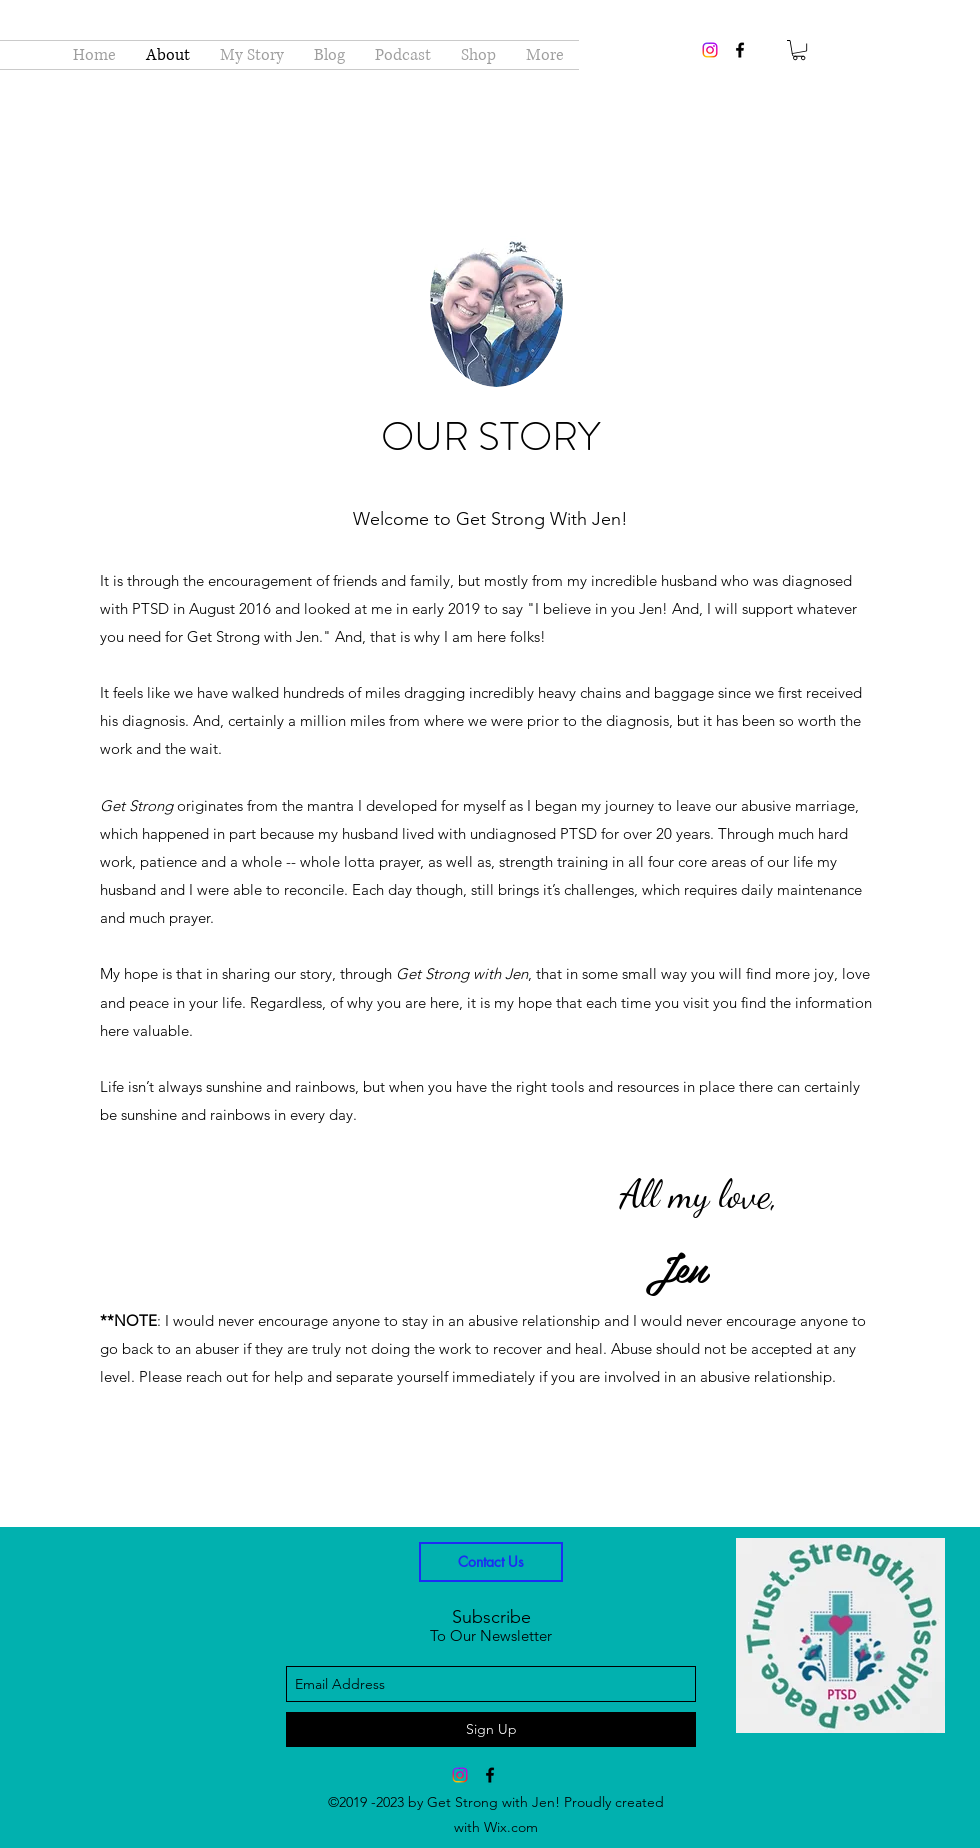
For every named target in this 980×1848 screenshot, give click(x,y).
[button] (799, 50)
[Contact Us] (491, 1562)
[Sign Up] (491, 1729)
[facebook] (740, 50)
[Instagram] (710, 50)
